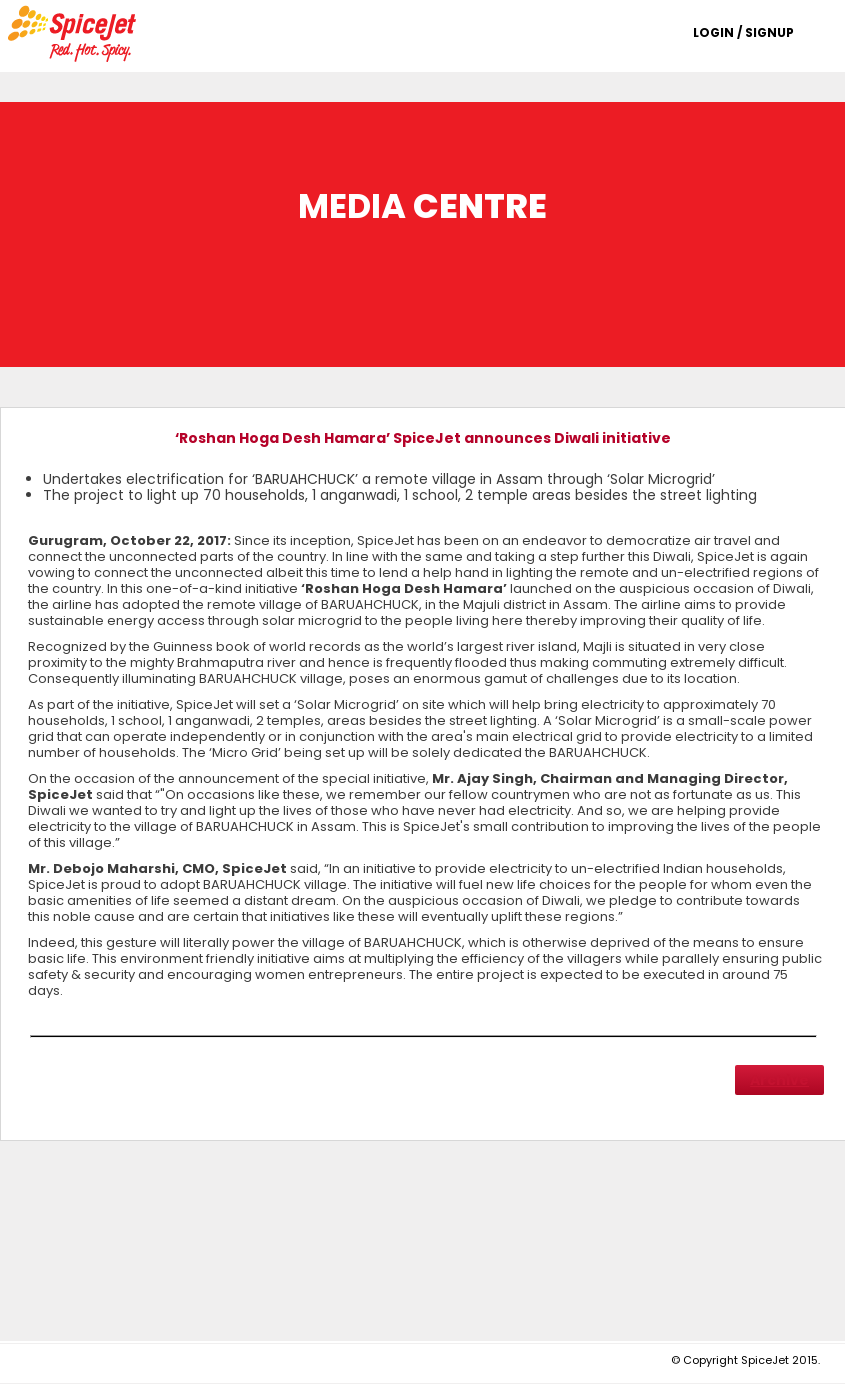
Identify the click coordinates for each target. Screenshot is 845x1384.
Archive (779, 1080)
